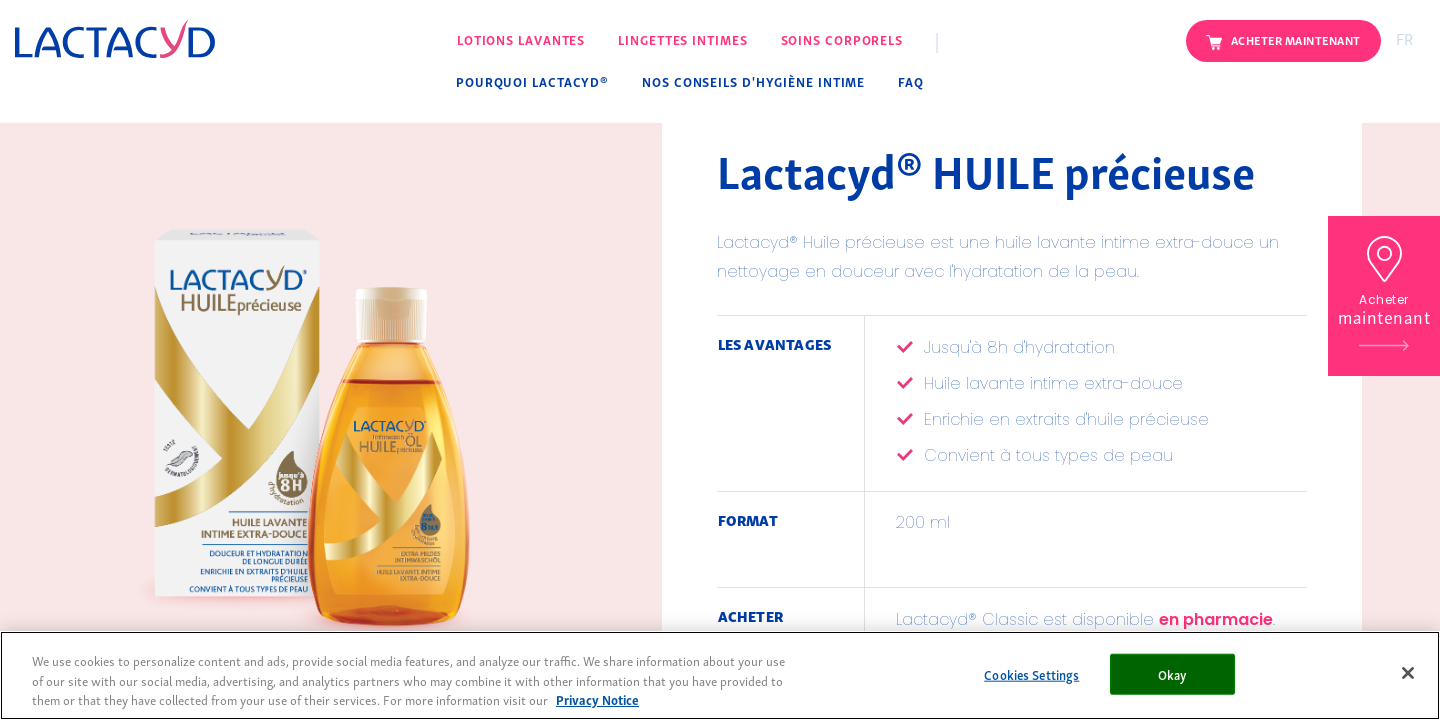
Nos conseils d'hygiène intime (753, 81)
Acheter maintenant (1296, 39)
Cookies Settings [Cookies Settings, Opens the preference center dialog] (1031, 673)
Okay (1173, 673)
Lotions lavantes (521, 39)
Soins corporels (842, 39)
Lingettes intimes (682, 39)
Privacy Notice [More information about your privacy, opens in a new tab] (597, 699)
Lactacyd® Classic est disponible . (1085, 621)
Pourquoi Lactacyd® (532, 81)
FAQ (911, 81)
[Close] (1408, 673)
